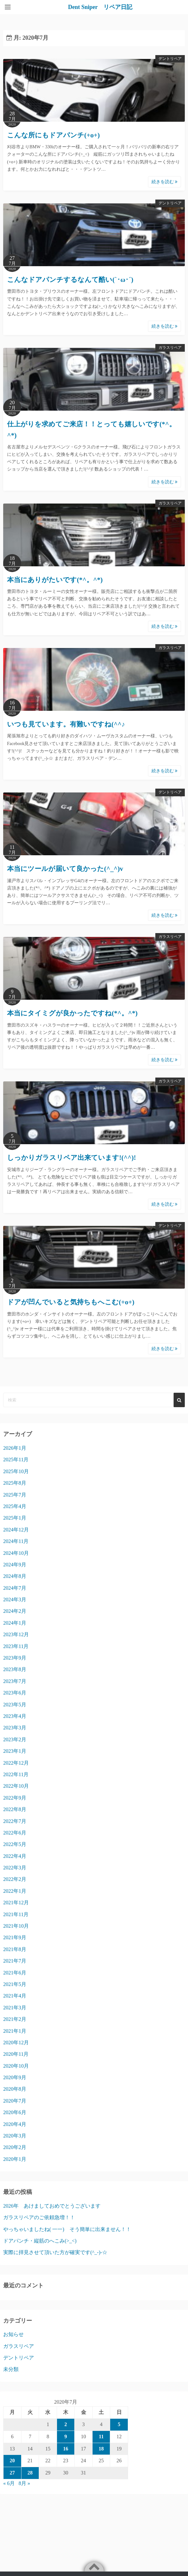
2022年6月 (14, 1832)
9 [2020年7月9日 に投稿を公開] (65, 2436)
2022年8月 (14, 1809)
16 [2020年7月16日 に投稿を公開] (65, 2448)
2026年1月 (14, 1448)
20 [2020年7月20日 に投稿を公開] (12, 2460)
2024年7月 (14, 1588)
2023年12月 (16, 1634)
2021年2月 (14, 2019)
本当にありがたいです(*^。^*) (54, 580)
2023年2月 (14, 1739)
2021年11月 (16, 1914)
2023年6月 (14, 1692)
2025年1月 (14, 1518)
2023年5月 (14, 1704)
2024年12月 (16, 1529)
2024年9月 (14, 1564)
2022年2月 (14, 1879)
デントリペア (170, 58)
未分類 (11, 2369)
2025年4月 (14, 1506)
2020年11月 (16, 2054)
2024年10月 (16, 1553)
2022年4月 (14, 1856)
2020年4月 (14, 2124)
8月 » (24, 2483)
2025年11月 (16, 1459)
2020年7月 (14, 2101)
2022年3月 (14, 1867)
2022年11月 (16, 1774)
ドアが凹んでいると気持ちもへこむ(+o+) (70, 1302)
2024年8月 (14, 1576)
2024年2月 (14, 1611)
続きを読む (164, 181)
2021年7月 (14, 1961)
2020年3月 (14, 2135)
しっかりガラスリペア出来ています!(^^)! (71, 1157)
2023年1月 (14, 1751)
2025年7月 (14, 1494)
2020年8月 (14, 2089)
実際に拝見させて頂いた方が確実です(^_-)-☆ (55, 2252)
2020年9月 (14, 2077)
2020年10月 (16, 2066)
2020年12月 (16, 2042)
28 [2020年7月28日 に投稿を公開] (30, 2472)
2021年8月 (14, 1949)
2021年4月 (14, 1995)
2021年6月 (14, 1972)
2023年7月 (14, 1681)
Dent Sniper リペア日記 (100, 7)
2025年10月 (16, 1471)
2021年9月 (14, 1937)
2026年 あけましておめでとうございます (52, 2206)
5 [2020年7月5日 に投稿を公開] (119, 2424)
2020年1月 (14, 2159)
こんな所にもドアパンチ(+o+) (53, 135)
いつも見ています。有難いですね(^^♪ (66, 724)
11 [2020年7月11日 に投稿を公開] (101, 2436)
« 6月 (9, 2483)
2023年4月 (14, 1716)
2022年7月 (14, 1821)
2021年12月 (16, 1902)
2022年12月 (16, 1763)
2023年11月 (16, 1646)
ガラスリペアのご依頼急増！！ (39, 2217)
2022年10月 (16, 1786)
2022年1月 (14, 1891)
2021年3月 (14, 2007)
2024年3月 (14, 1599)
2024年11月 (16, 1541)
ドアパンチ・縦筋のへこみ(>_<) (40, 2241)
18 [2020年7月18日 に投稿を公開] (101, 2448)
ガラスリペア (170, 347)
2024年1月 (14, 1623)
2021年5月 (14, 1984)
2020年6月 (14, 2112)
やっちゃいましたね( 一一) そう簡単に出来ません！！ (67, 2229)
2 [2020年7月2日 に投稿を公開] (65, 2424)
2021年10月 (16, 1926)
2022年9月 (14, 1798)
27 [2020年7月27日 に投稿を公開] (12, 2472)
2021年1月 (14, 2031)
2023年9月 (14, 1658)
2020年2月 (14, 2147)
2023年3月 (14, 1727)
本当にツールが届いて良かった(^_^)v (65, 869)
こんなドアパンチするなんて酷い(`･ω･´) (70, 279)
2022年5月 (14, 1844)
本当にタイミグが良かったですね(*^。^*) (72, 1013)
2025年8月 (14, 1483)
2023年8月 (14, 1669)
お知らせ (13, 2334)
